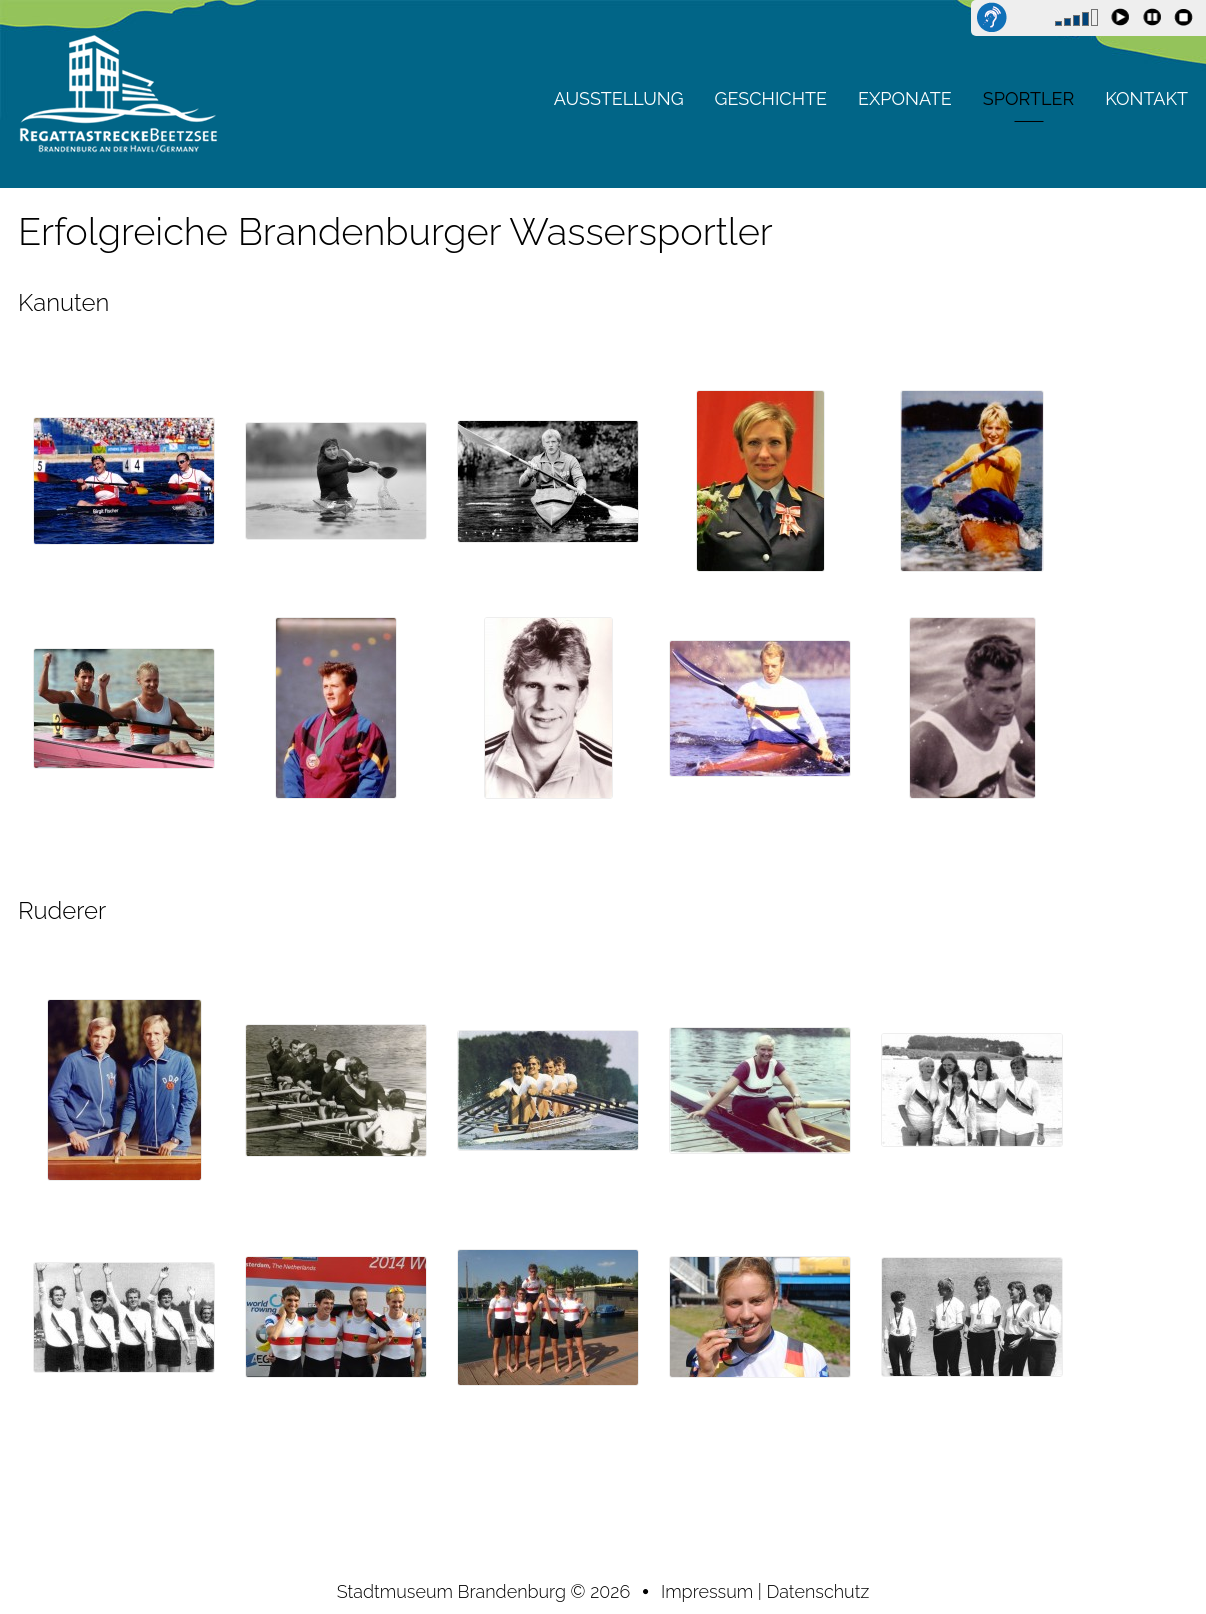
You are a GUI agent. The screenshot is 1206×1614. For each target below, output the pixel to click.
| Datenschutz (813, 1591)
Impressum (709, 1591)
